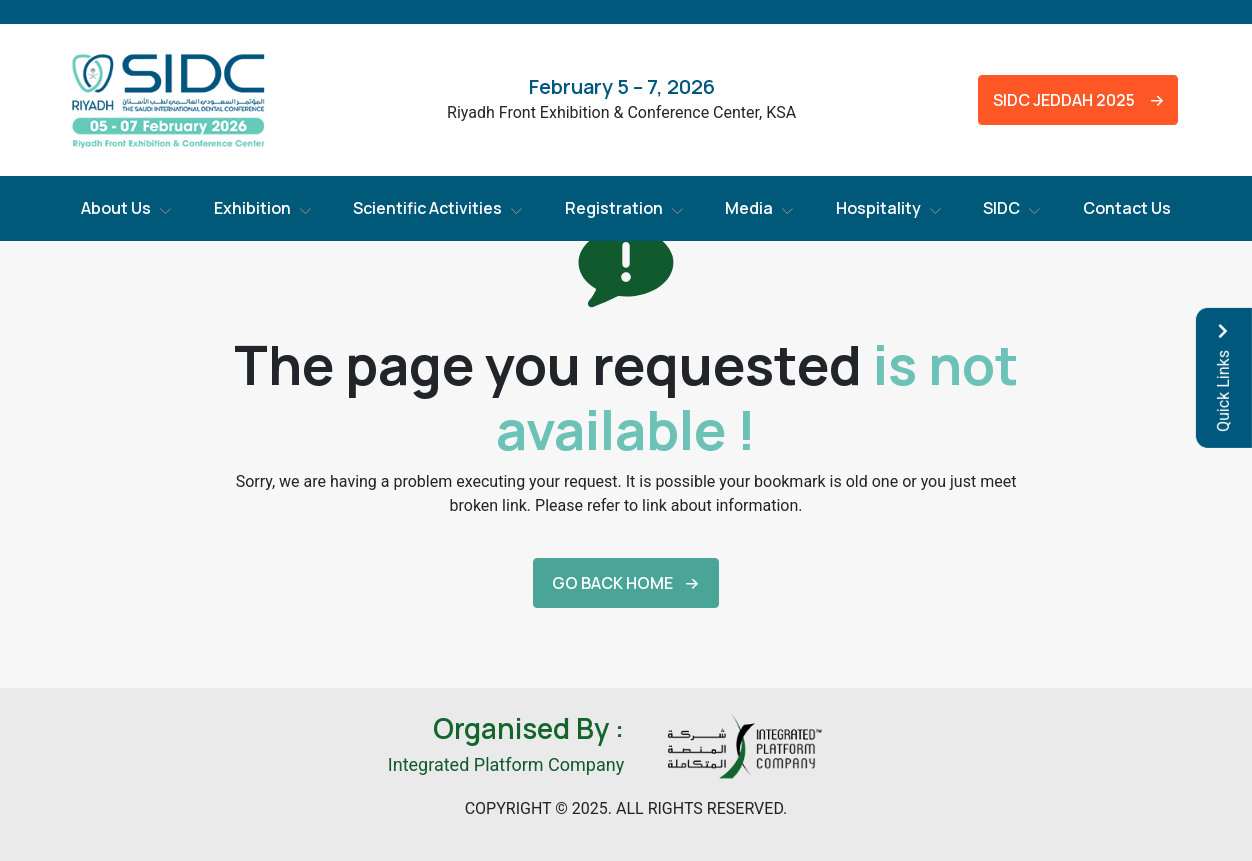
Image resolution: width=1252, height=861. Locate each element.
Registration (614, 208)
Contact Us (1127, 208)
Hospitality (878, 208)
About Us (116, 208)
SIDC (1001, 208)
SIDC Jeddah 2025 (1059, 100)
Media (749, 208)
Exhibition (252, 208)
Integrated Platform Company (506, 764)
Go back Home (612, 583)
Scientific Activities (427, 208)
